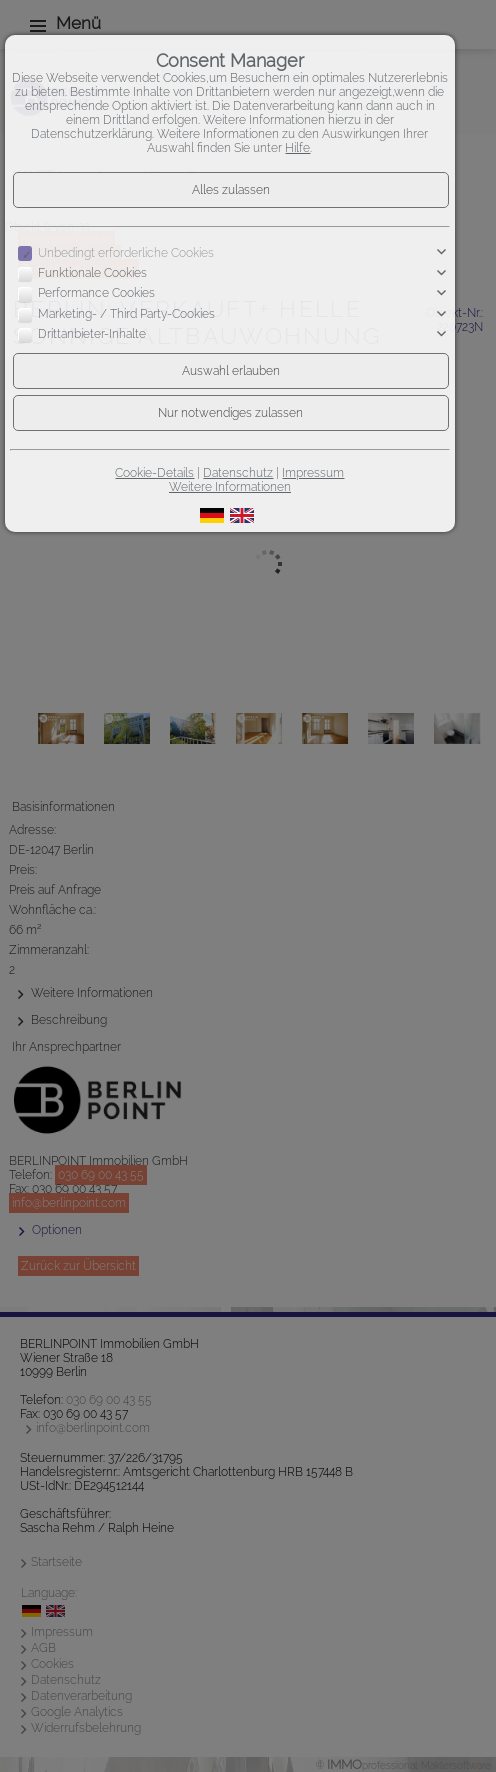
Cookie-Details (154, 473)
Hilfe (297, 148)
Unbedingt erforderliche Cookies (126, 253)
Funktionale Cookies (92, 273)
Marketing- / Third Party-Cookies (126, 314)
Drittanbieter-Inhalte (92, 334)
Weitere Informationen (230, 487)
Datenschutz (238, 473)
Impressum (313, 473)
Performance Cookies (96, 294)
